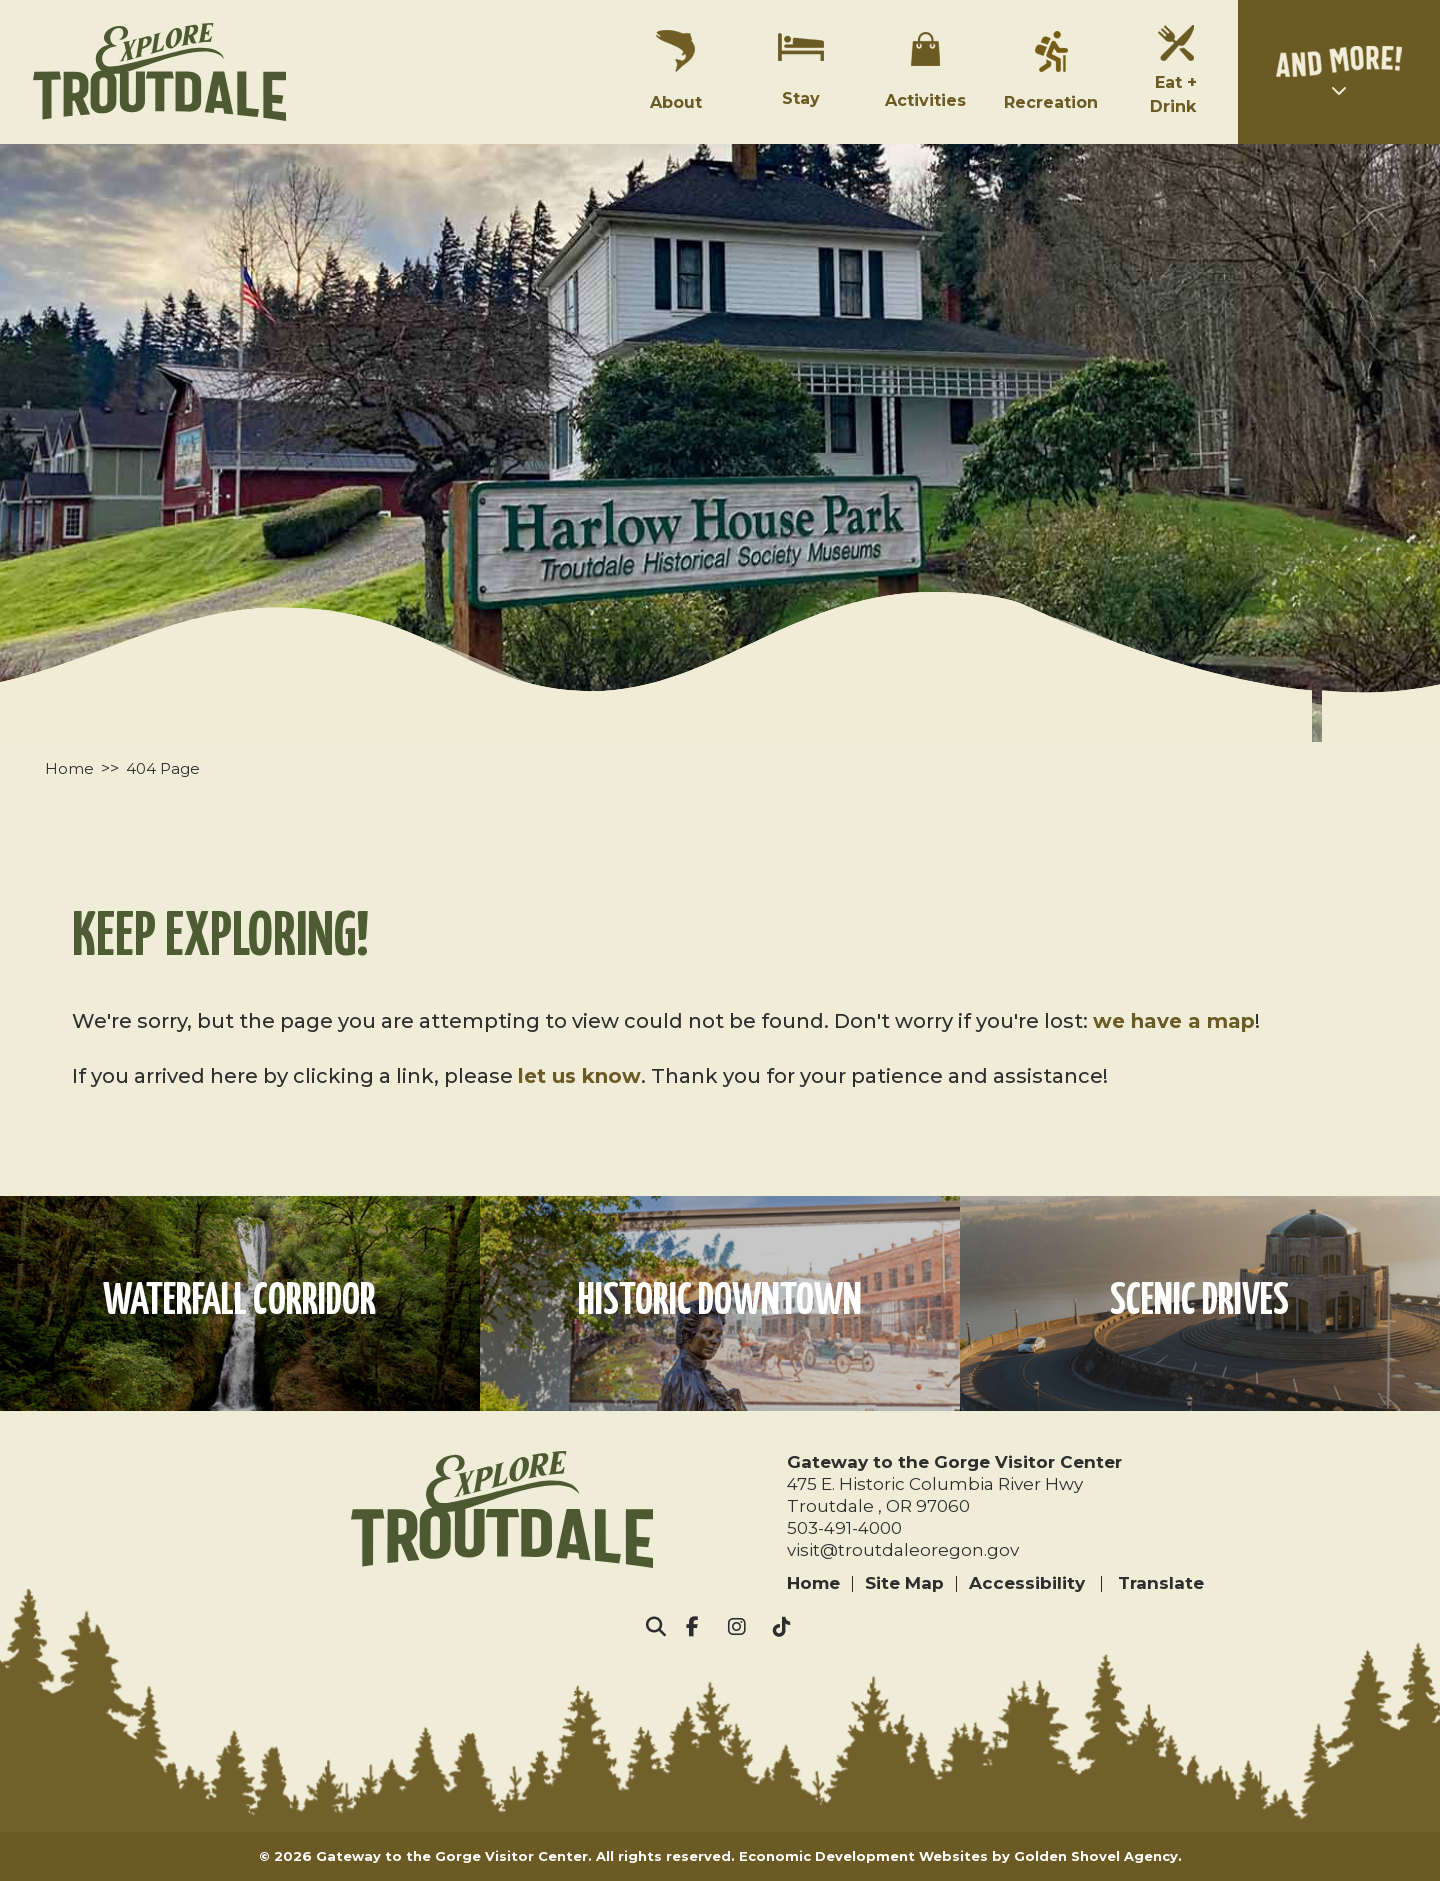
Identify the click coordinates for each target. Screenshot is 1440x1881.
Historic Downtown (720, 1302)
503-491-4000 (844, 1528)
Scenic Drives (1199, 1302)
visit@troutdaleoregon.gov (903, 1550)
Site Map (904, 1583)
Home (813, 1583)
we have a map (1174, 1021)
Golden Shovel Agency (1096, 1856)
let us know (579, 1076)
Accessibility (1027, 1583)
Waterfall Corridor (239, 1302)
